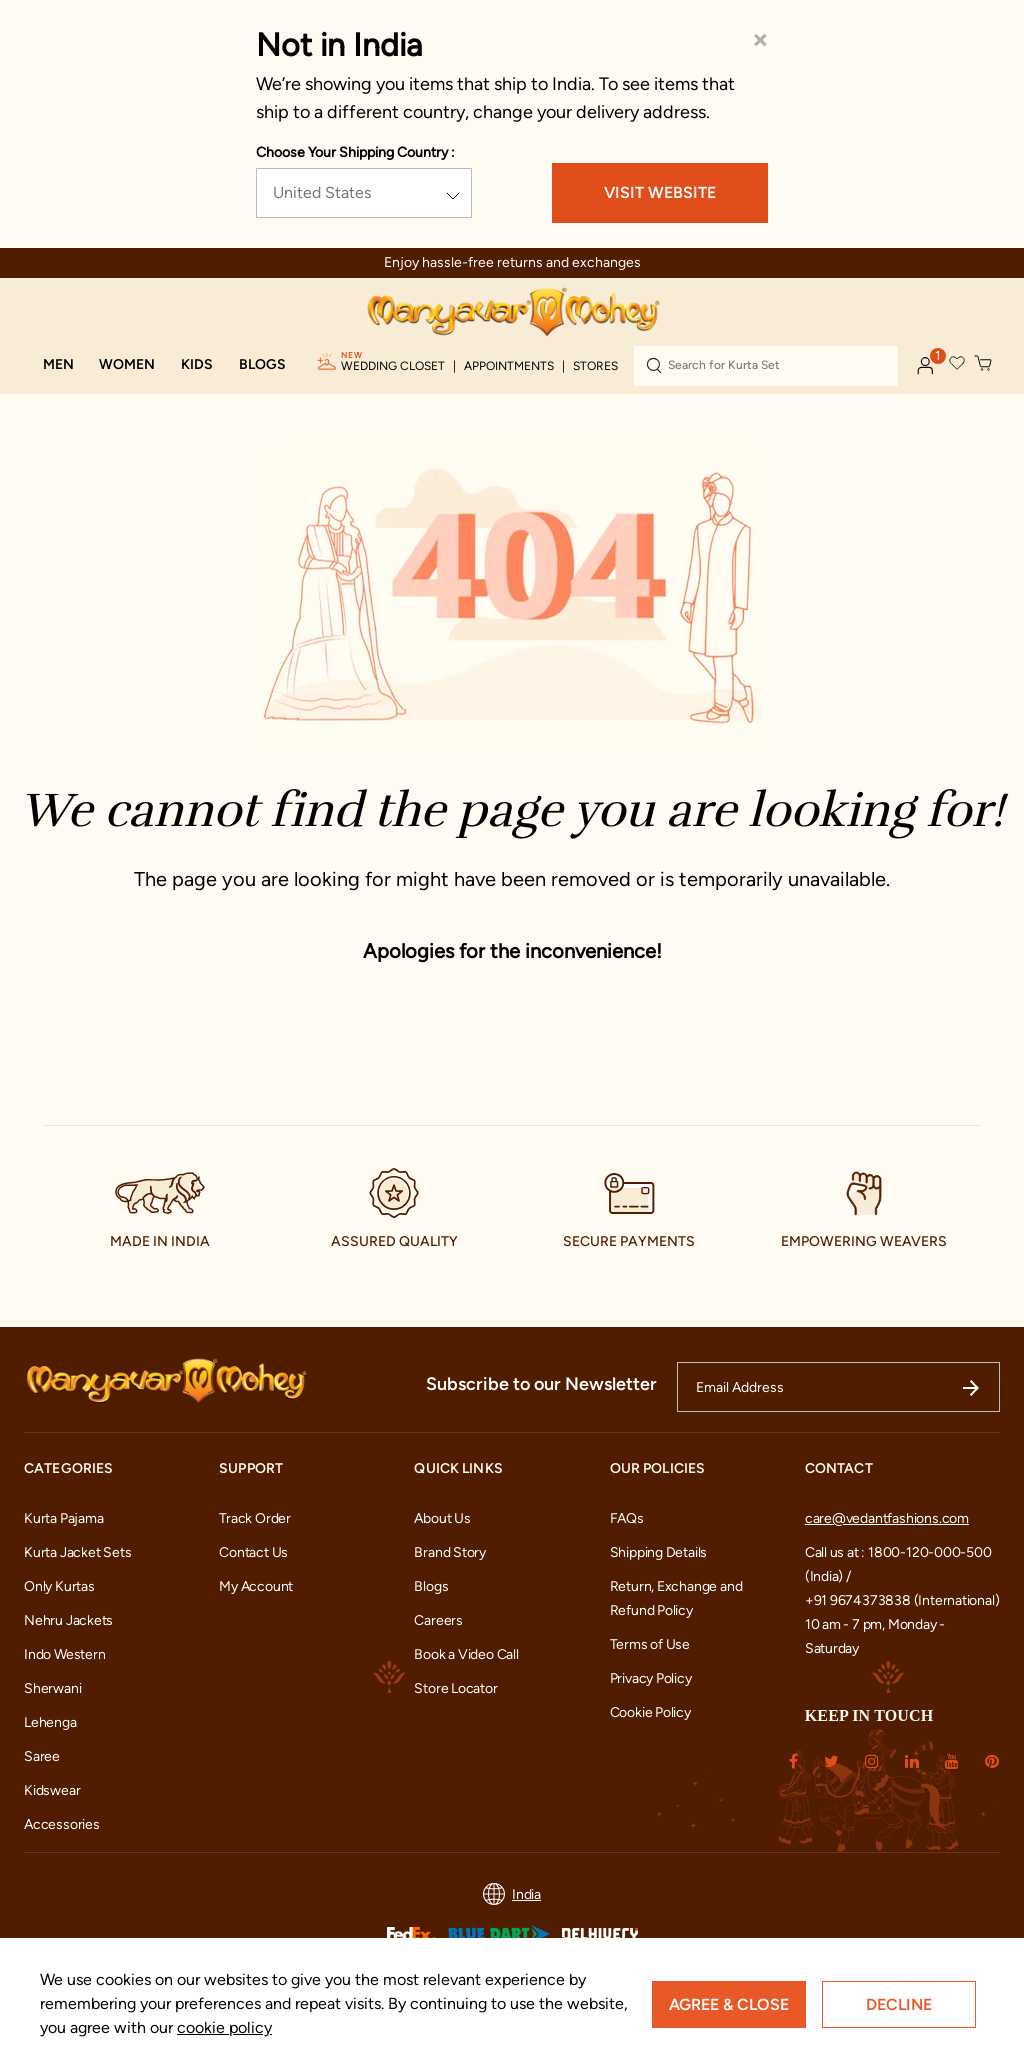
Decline (899, 2004)
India (512, 1894)
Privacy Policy (651, 1678)
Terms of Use (650, 1644)
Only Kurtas (59, 1586)
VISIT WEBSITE (660, 192)
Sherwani (52, 1688)
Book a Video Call (466, 1654)
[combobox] (766, 366)
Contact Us (253, 1552)
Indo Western (64, 1654)
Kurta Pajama (63, 1518)
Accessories (62, 1824)
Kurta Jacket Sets (77, 1552)
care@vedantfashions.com (887, 1518)
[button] (58, 365)
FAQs (627, 1518)
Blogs (431, 1586)
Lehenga (50, 1722)
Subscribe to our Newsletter (541, 1384)
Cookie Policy (650, 1712)
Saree (42, 1756)
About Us (442, 1518)
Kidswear (52, 1790)
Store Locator (455, 1688)
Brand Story (450, 1552)
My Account (256, 1586)
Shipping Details (659, 1552)
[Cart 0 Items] (984, 364)
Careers (438, 1620)
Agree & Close (729, 2004)
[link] (262, 365)
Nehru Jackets (68, 1620)
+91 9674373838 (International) (902, 1600)
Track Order (255, 1518)
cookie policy (224, 2027)
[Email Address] (838, 1387)
